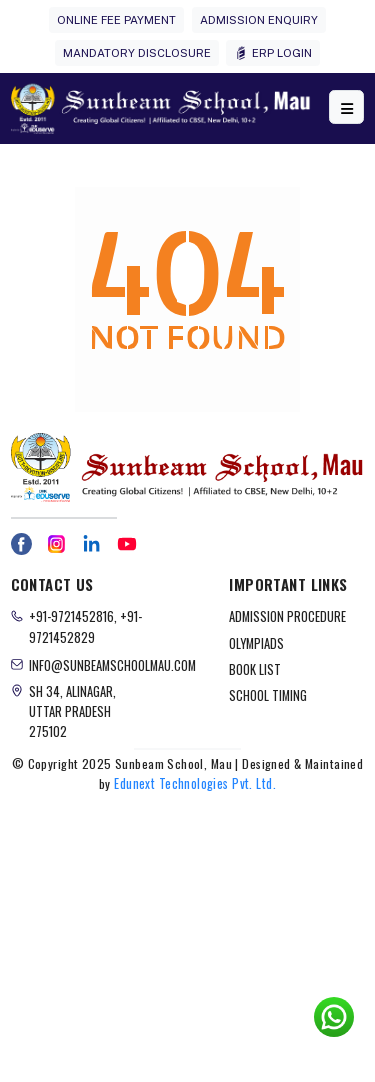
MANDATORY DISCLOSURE (137, 53)
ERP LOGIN (273, 53)
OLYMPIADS (256, 643)
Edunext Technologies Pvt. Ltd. (195, 783)
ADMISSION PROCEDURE (287, 616)
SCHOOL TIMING (268, 695)
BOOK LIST (255, 669)
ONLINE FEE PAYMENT (116, 20)
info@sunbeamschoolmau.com (112, 665)
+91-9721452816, (74, 616)
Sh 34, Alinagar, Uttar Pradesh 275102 (72, 711)
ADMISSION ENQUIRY (259, 20)
